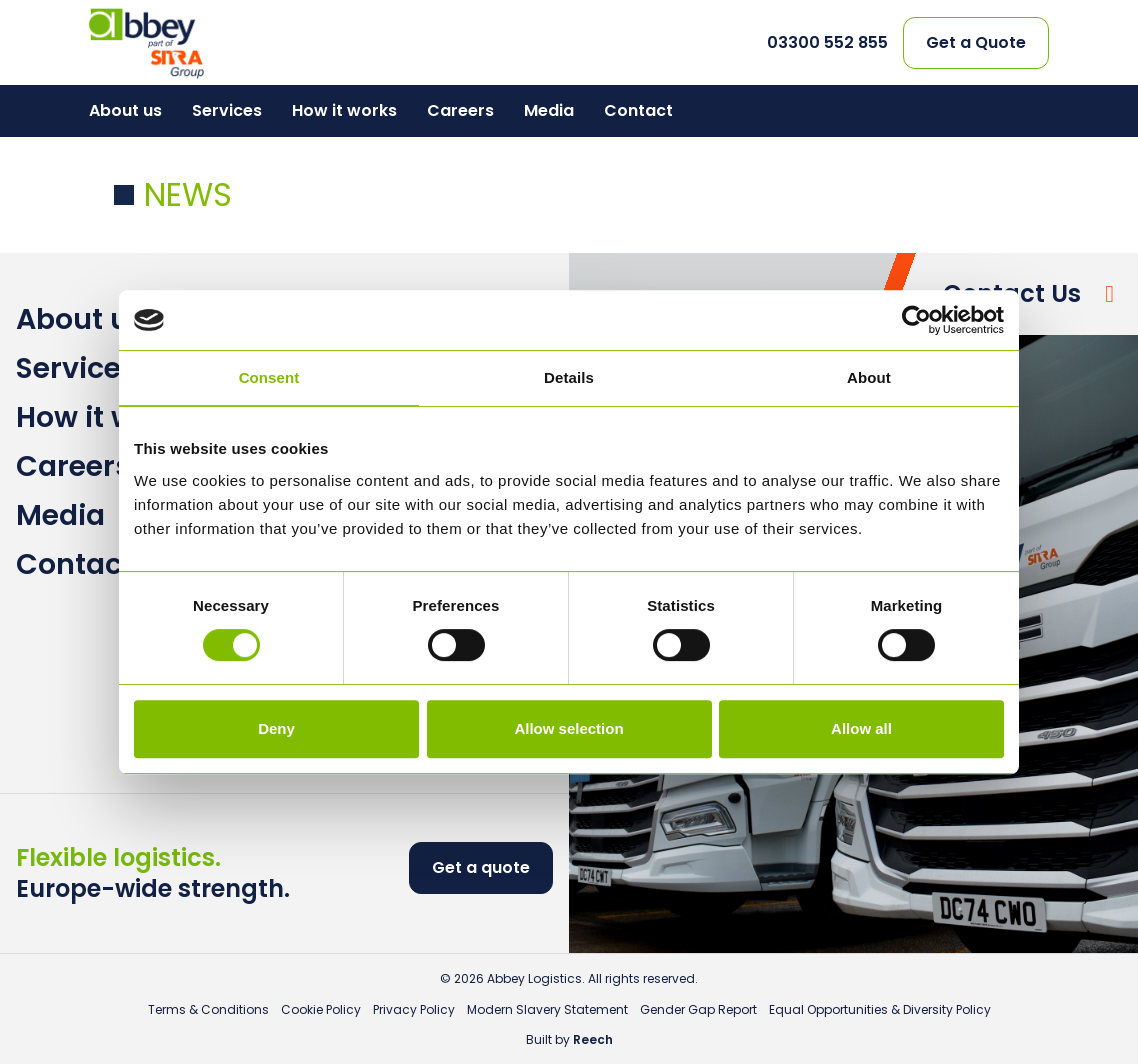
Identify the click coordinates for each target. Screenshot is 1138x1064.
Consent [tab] (269, 377)
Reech (593, 1039)
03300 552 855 (827, 43)
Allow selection (568, 728)
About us (125, 110)
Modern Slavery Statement (547, 1009)
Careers (460, 110)
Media (549, 110)
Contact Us (1012, 293)
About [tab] (869, 377)
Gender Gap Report (698, 1009)
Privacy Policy (414, 1009)
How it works (344, 110)
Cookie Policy (321, 1009)
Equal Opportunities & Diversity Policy (880, 1009)
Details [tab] (569, 377)
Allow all (861, 728)
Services (227, 110)
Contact (638, 110)
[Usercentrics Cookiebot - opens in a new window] (916, 320)
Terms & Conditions (208, 1009)
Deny (276, 728)
